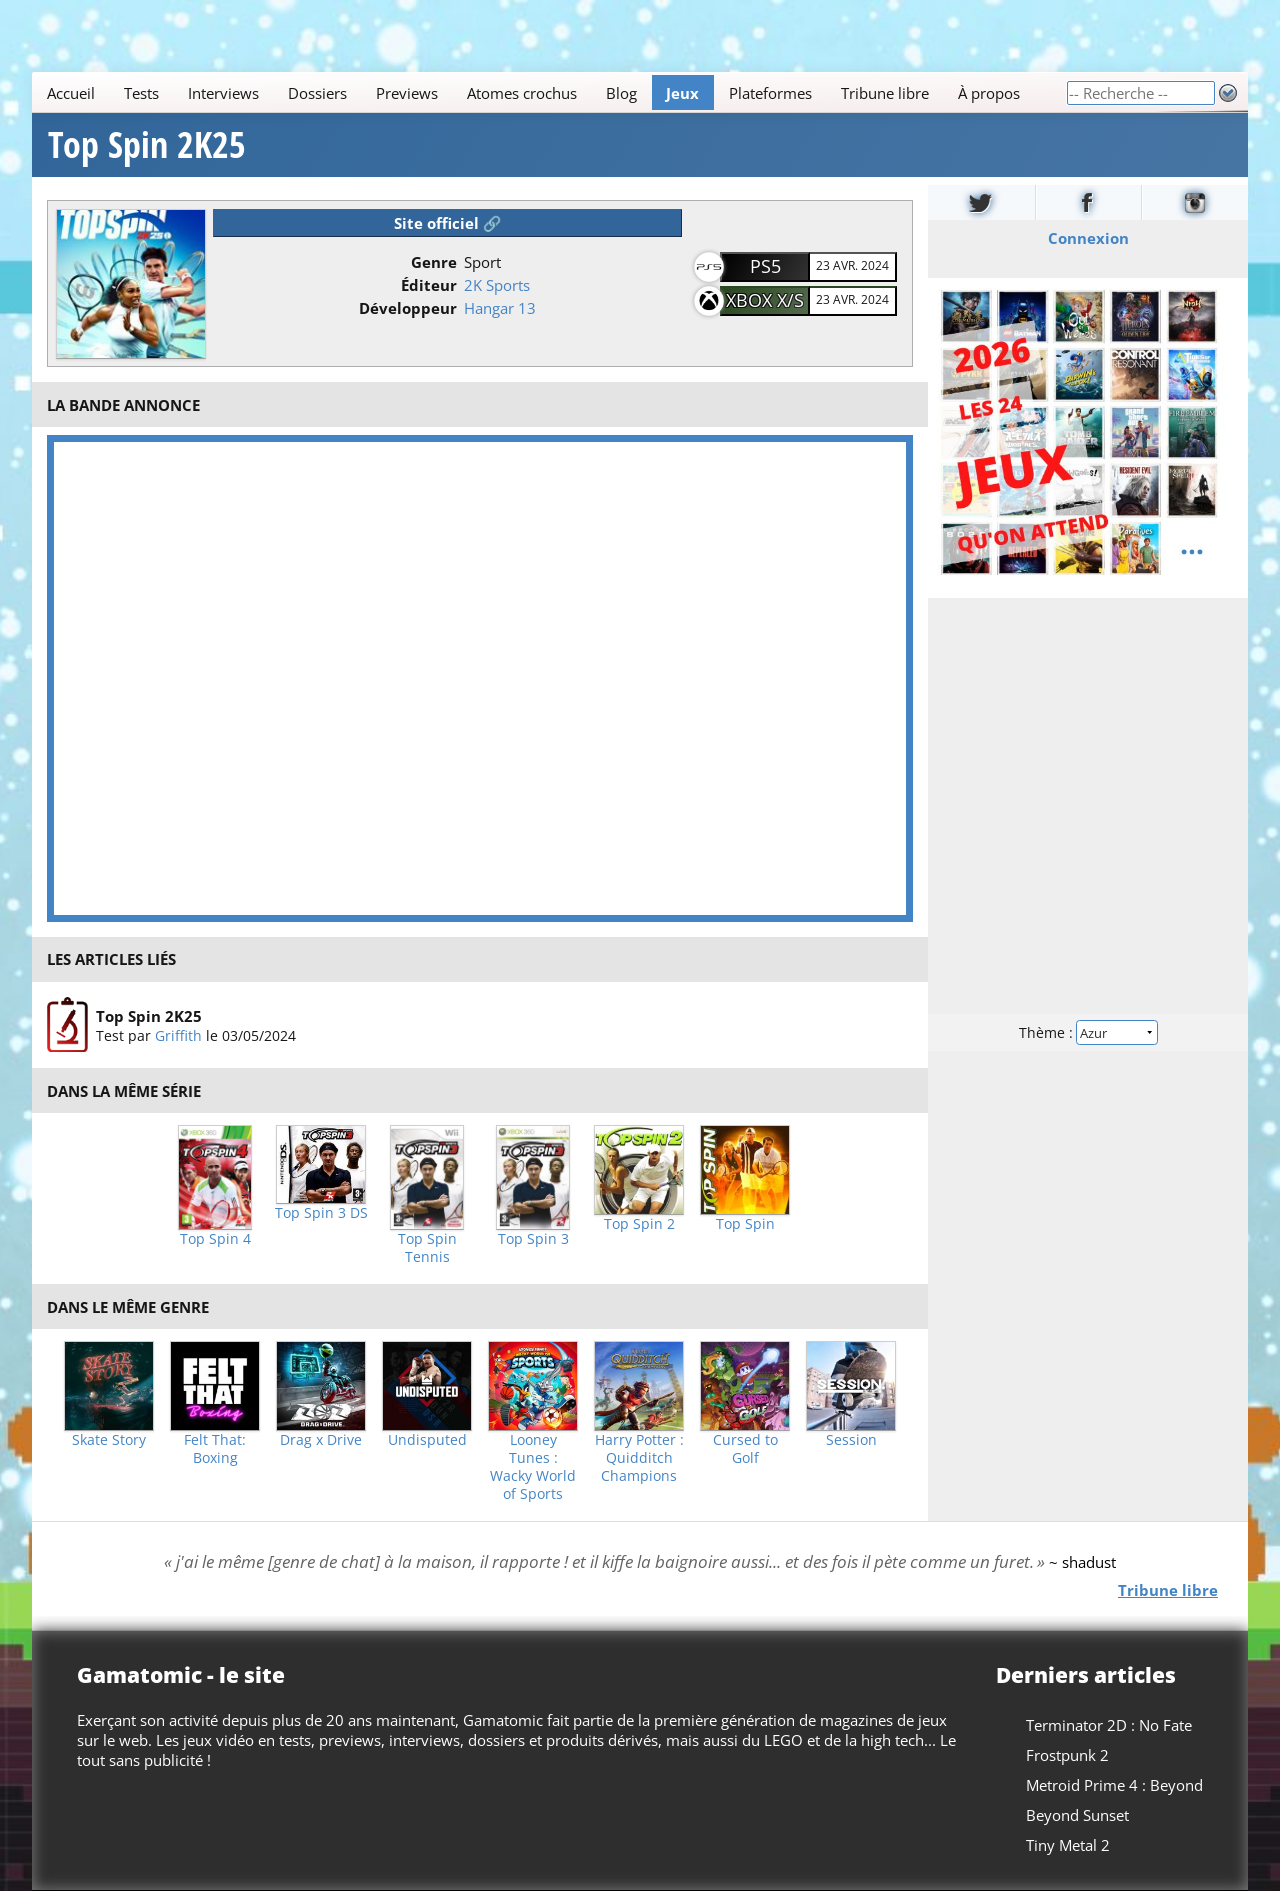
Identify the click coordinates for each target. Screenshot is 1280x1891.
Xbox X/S (765, 300)
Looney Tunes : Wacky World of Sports (533, 1467)
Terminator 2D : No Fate (1109, 1725)
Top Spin (745, 1224)
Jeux (682, 93)
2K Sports (497, 285)
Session (851, 1440)
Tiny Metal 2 (1068, 1845)
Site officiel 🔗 (448, 223)
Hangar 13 (500, 308)
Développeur (408, 308)
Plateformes (770, 93)
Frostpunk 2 (1067, 1755)
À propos (989, 93)
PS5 (765, 266)
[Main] (549, 92)
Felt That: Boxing (215, 1449)
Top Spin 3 (533, 1239)
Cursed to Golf (745, 1449)
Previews (407, 93)
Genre (434, 262)
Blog (621, 93)
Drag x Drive (321, 1440)
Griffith (178, 1035)
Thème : (1088, 1032)
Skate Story (109, 1440)
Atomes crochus (522, 93)
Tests (141, 93)
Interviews (223, 93)
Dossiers (317, 93)
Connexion (1088, 238)
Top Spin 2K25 (147, 145)
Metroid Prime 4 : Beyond (1114, 1785)
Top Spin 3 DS (321, 1213)
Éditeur (429, 285)
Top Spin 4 (215, 1239)
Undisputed (427, 1440)
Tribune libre (885, 93)
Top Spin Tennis (427, 1248)
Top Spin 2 (639, 1224)
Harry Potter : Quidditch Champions (639, 1458)
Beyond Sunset (1077, 1815)
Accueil (71, 93)
